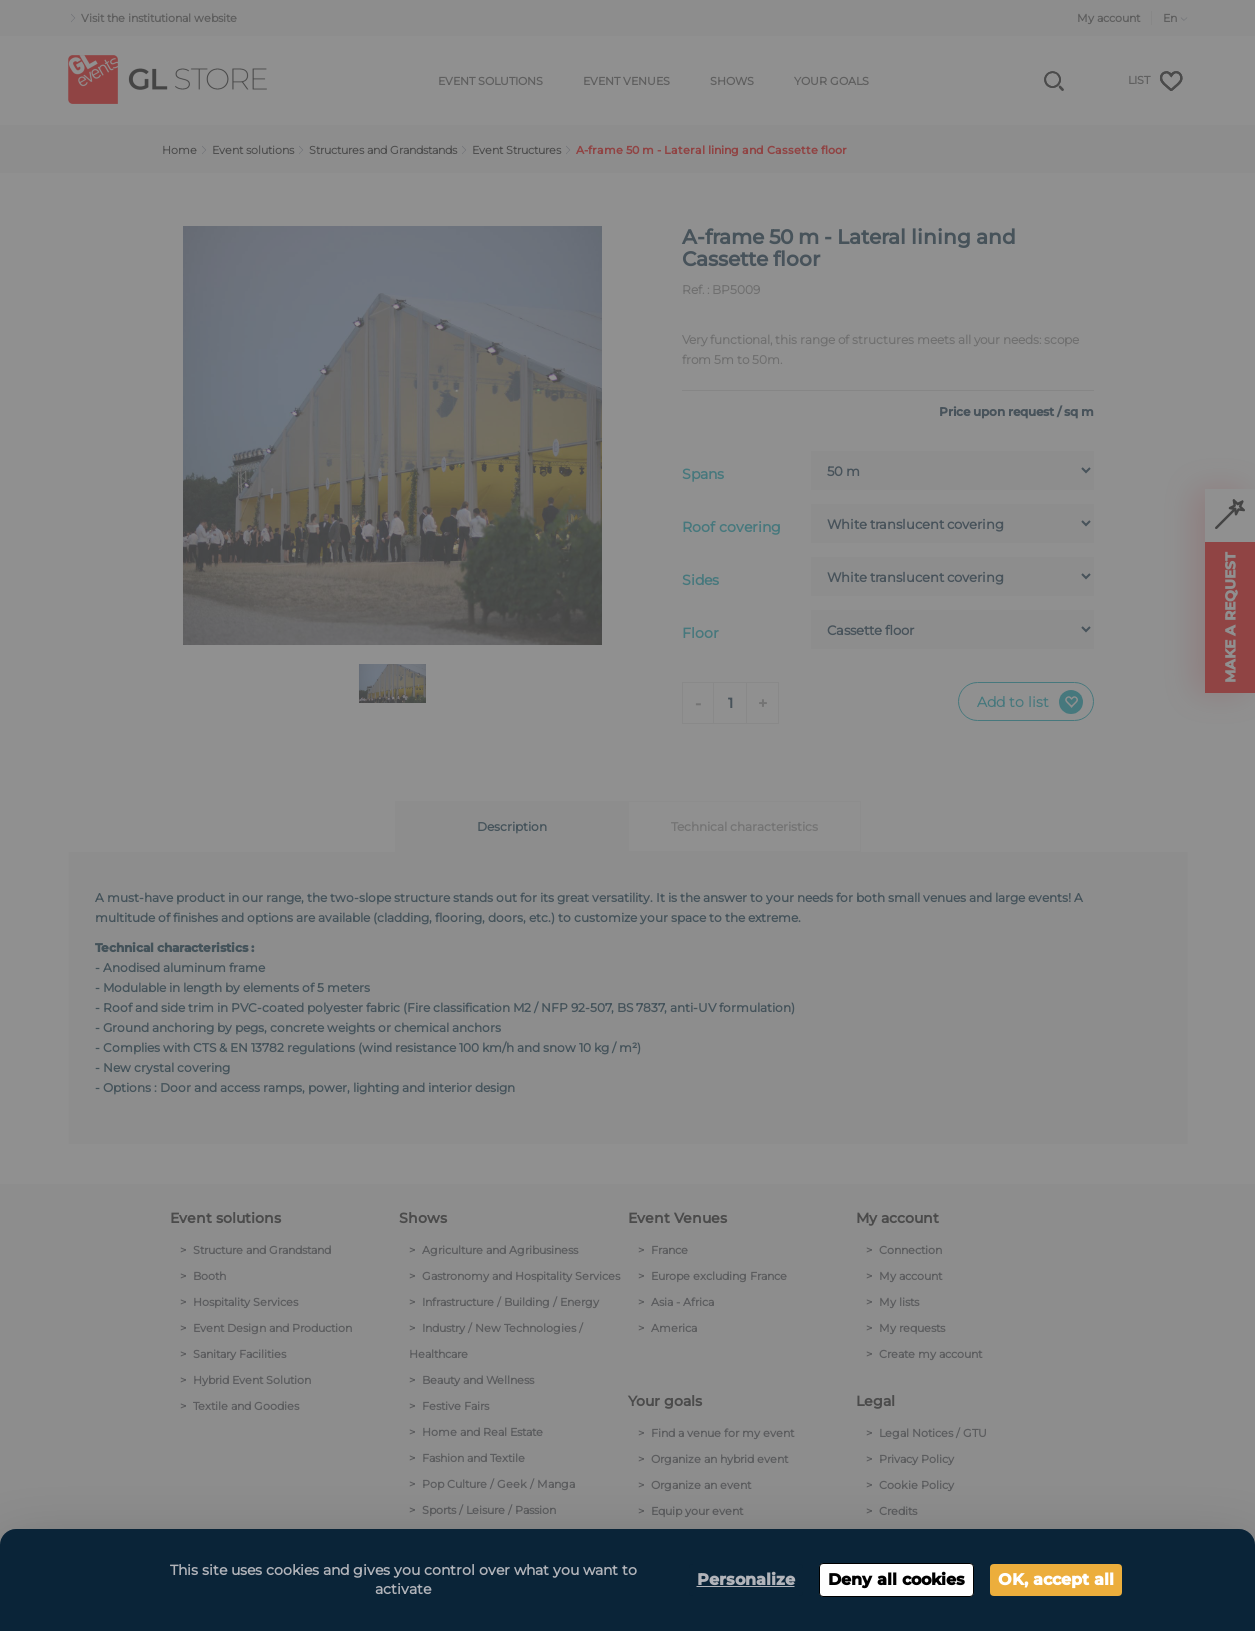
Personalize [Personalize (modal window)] (746, 1579)
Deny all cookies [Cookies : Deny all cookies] (896, 1579)
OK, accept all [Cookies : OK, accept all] (1056, 1579)
